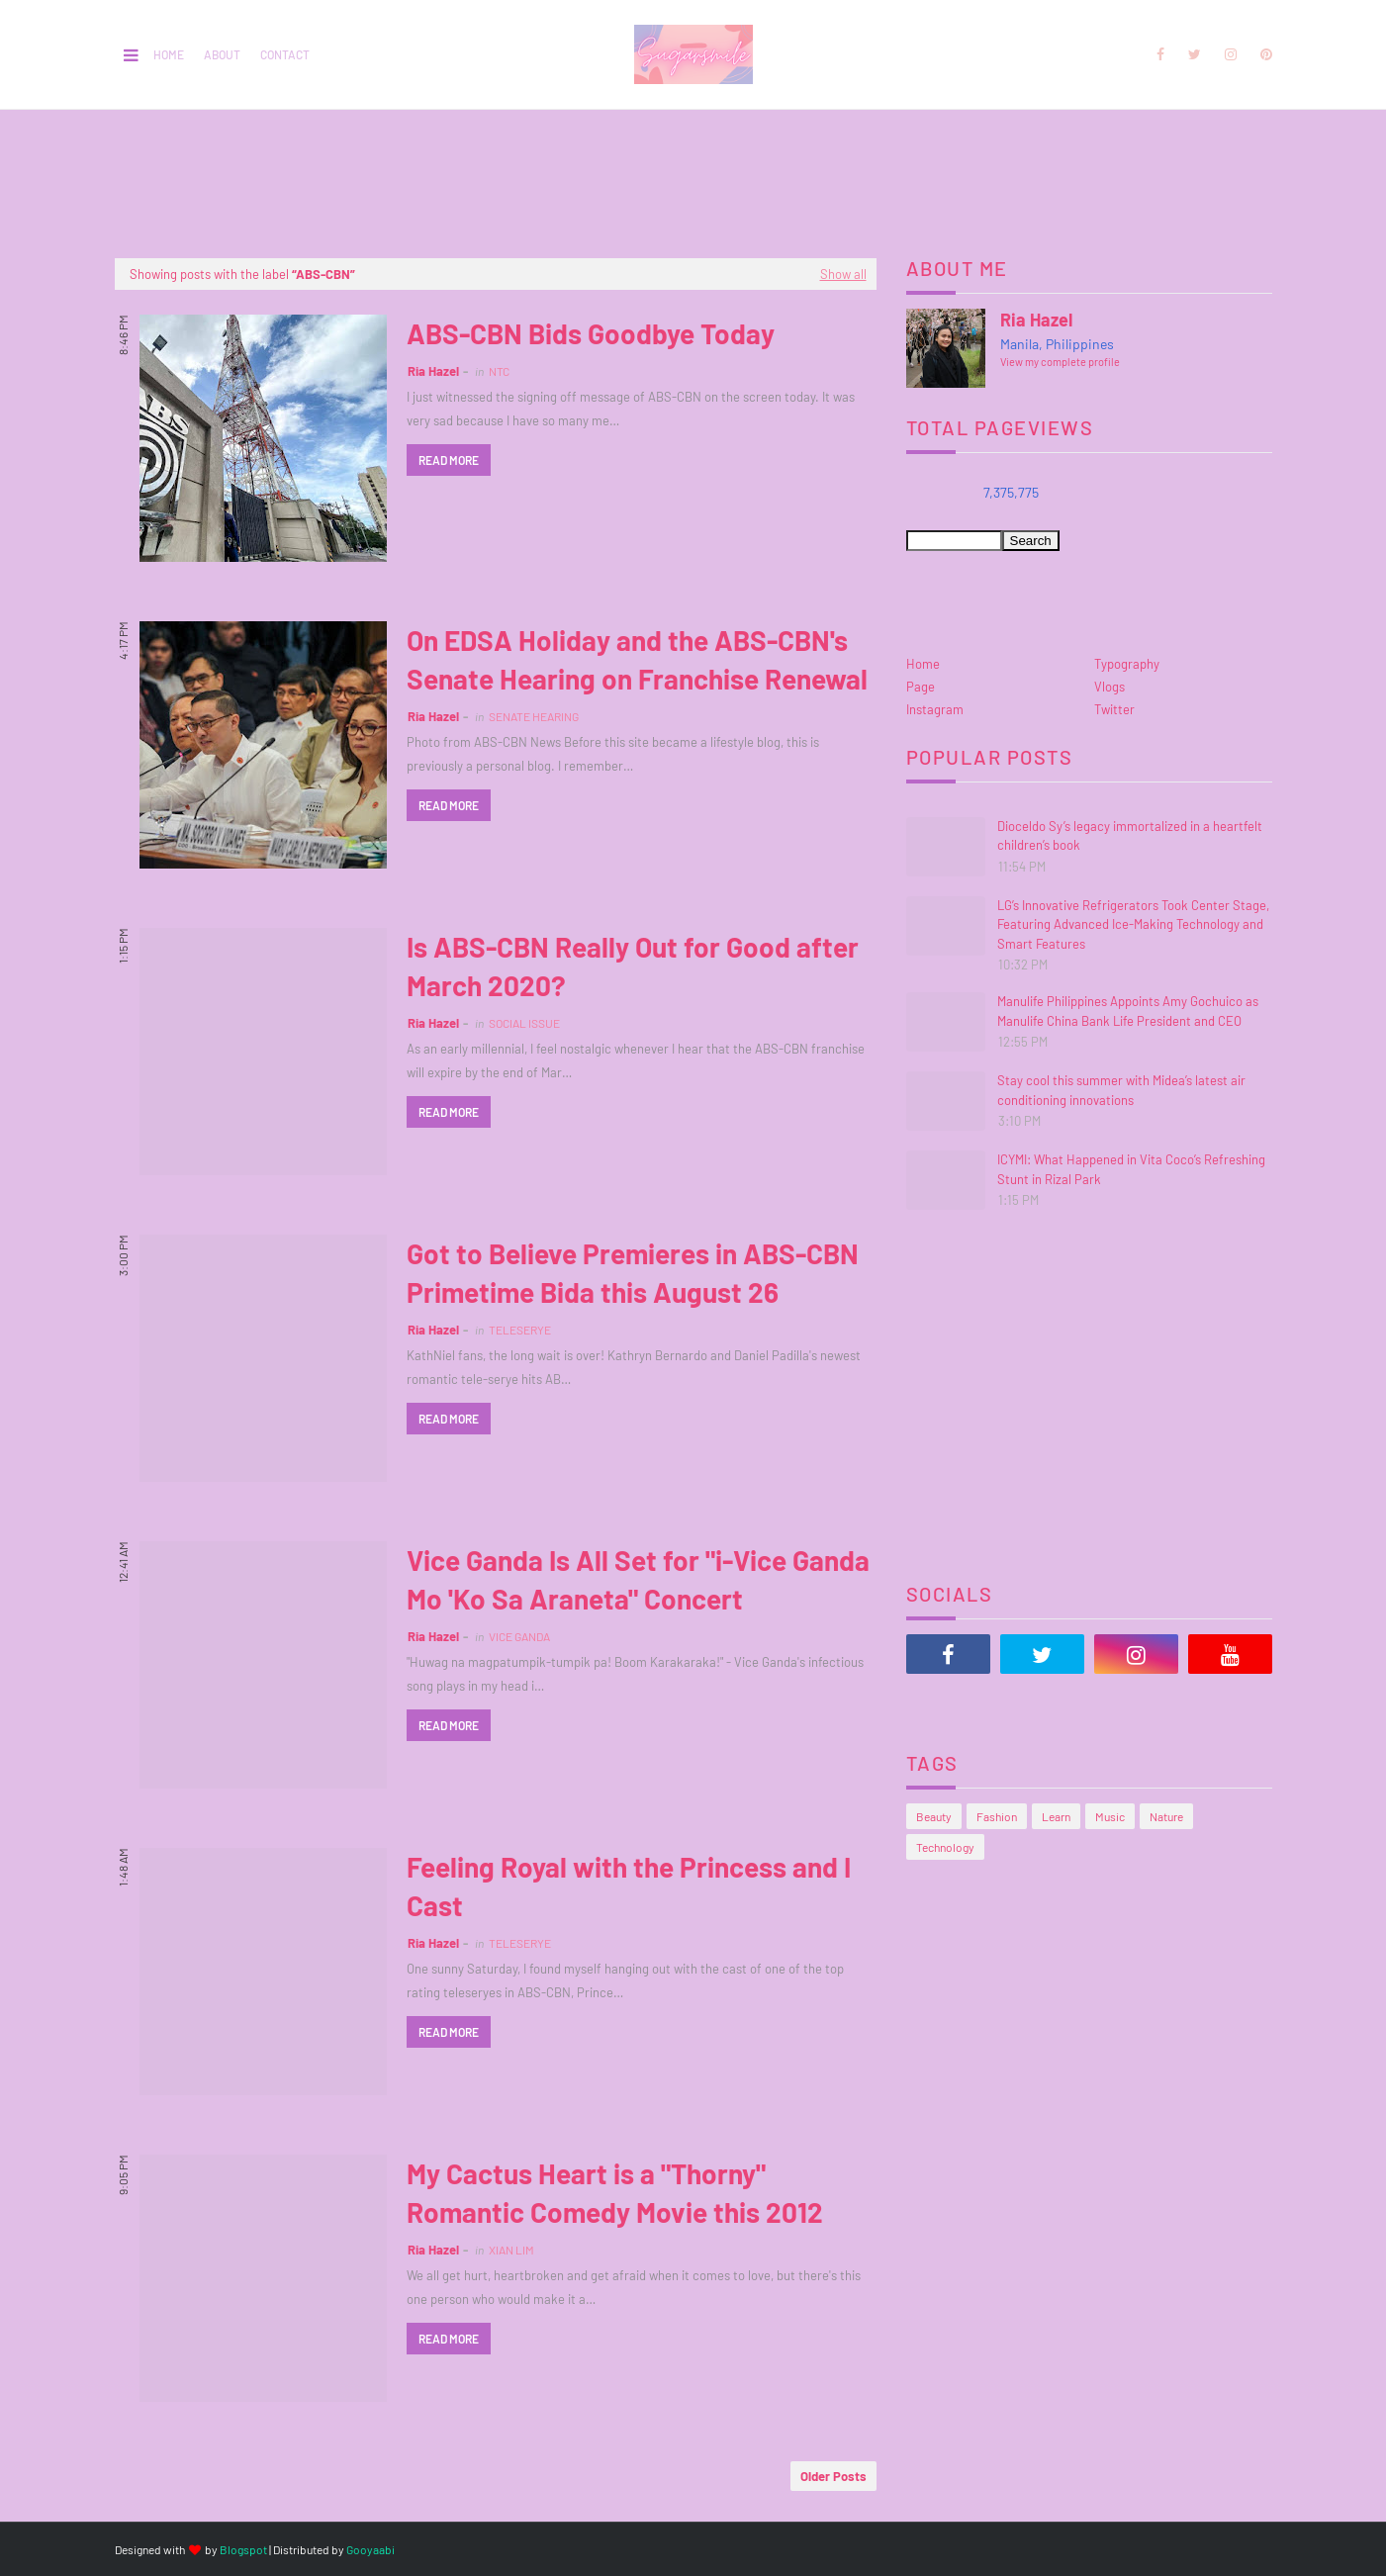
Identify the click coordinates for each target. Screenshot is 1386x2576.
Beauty (934, 1816)
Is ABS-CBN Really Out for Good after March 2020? (633, 966)
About (222, 54)
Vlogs (1109, 686)
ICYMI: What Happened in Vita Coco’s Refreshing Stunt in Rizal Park (1131, 1169)
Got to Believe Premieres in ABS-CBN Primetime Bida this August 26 (633, 1273)
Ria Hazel (433, 371)
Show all (843, 274)
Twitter (1114, 709)
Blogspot (243, 2549)
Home (168, 54)
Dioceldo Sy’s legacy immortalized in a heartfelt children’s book (1129, 836)
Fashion (996, 1816)
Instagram (935, 709)
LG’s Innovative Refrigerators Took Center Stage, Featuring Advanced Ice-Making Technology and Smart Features (1133, 924)
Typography (1126, 664)
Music (1110, 1816)
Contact (285, 54)
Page (920, 686)
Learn (1056, 1816)
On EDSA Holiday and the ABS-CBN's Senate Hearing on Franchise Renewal (637, 659)
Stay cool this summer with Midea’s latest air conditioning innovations (1121, 1090)
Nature (1166, 1816)
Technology (945, 1847)
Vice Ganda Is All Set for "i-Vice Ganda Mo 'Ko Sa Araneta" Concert (638, 1579)
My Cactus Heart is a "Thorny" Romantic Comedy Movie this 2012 (615, 2193)
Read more (448, 460)
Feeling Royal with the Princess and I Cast (629, 1886)
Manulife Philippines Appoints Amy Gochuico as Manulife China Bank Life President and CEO (1127, 1011)
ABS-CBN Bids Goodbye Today (591, 333)
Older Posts (833, 2476)
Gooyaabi (370, 2549)
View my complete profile (1060, 361)
